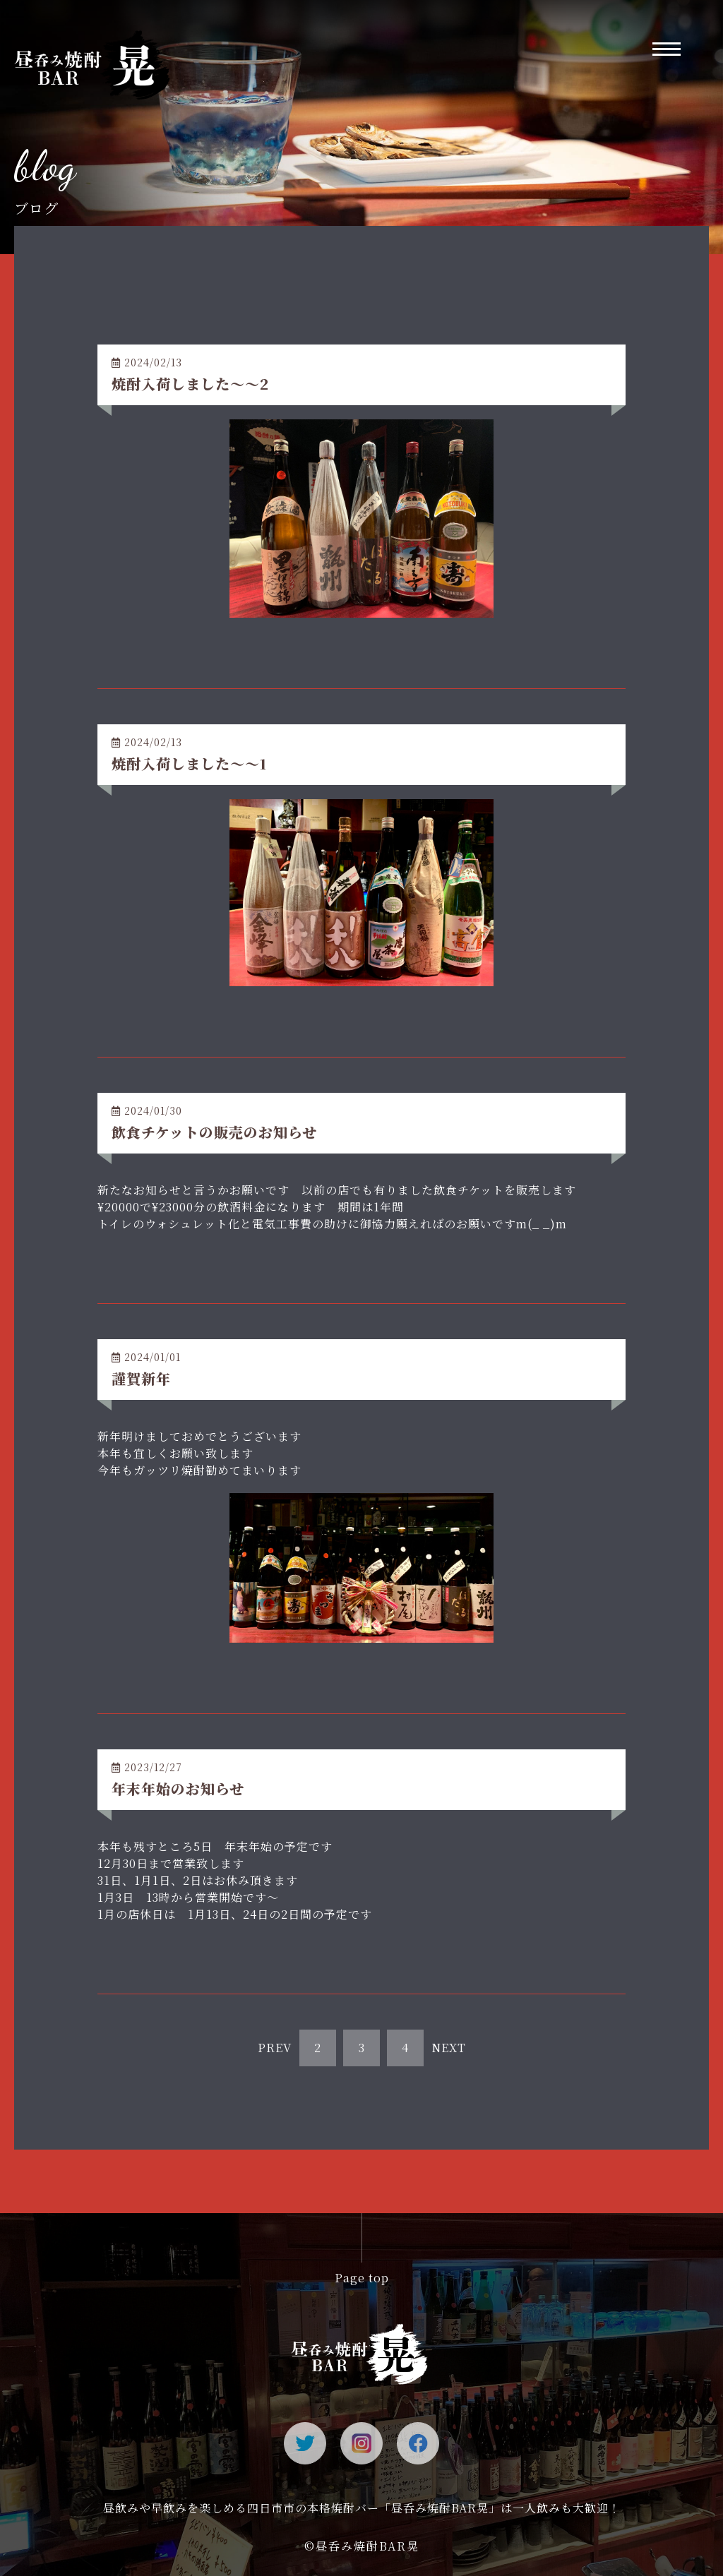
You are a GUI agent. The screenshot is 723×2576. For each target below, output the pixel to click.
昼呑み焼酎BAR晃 (367, 2546)
